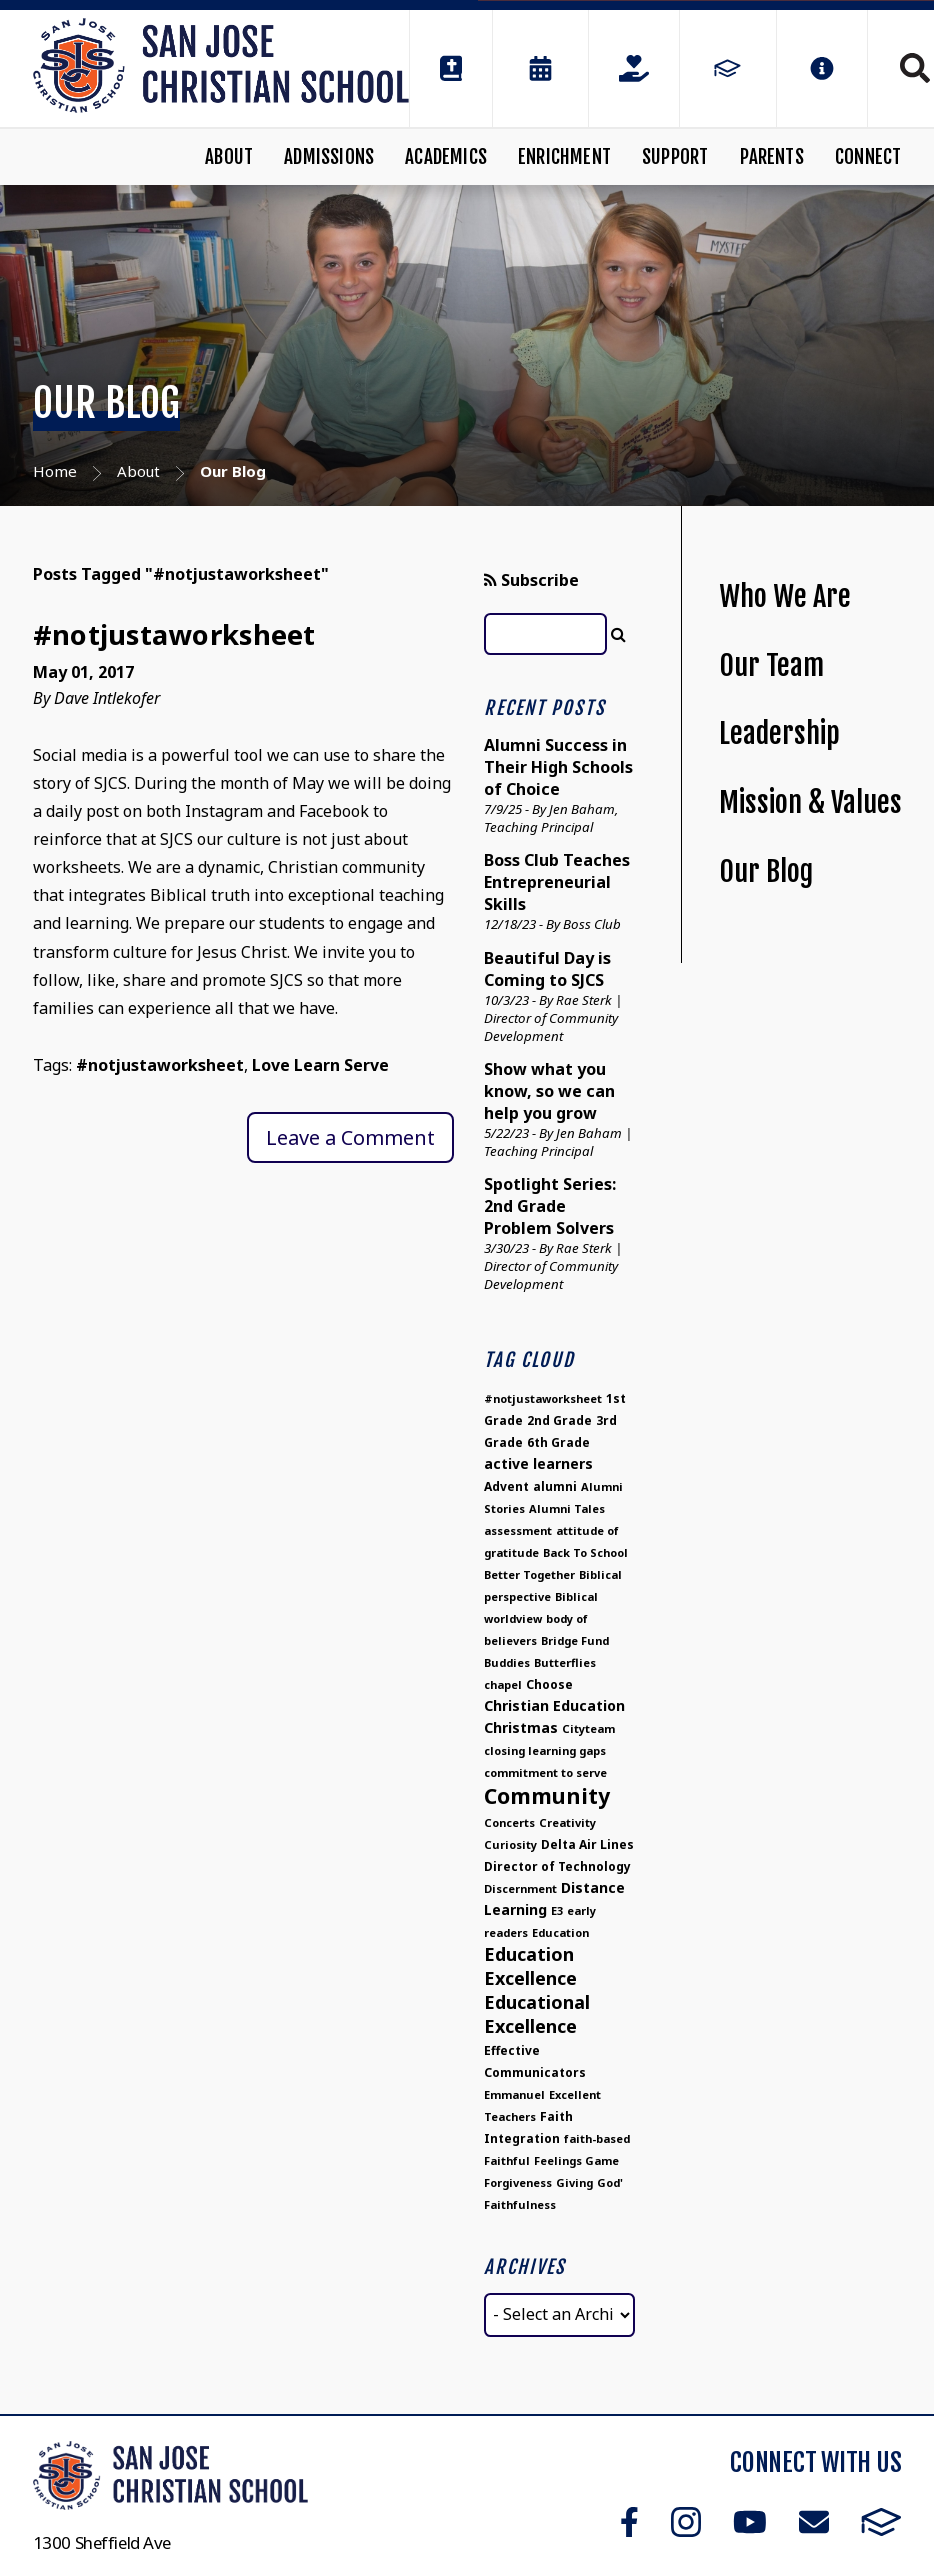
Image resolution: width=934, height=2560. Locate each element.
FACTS (881, 2522)
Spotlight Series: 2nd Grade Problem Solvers (550, 1206)
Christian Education (554, 1705)
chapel (503, 1684)
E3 (557, 1910)
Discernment (520, 1888)
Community (547, 1796)
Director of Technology (557, 1866)
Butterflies (565, 1662)
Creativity (567, 1822)
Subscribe (531, 580)
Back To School (585, 1552)
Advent (506, 1486)
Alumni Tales (567, 1508)
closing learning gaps (545, 1750)
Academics (446, 157)
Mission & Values (810, 802)
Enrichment (564, 157)
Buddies (507, 1662)
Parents (772, 157)
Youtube (750, 2522)
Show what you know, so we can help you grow (549, 1091)
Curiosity (510, 1844)
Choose (549, 1684)
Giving (574, 2182)
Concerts (509, 1822)
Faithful (507, 2160)
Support (675, 157)
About (229, 157)
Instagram (686, 2522)
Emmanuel (514, 2094)
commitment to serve (545, 1772)
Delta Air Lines (587, 1844)
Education (560, 1932)
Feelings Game (576, 2160)
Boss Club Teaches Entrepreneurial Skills (557, 882)
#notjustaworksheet (174, 634)
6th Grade (558, 1442)
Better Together (529, 1574)
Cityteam (588, 1728)
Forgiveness (518, 2182)
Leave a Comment (350, 1137)
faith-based (597, 2138)
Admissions (329, 157)
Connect (868, 157)
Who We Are (785, 596)
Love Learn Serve (320, 1065)
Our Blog (766, 871)
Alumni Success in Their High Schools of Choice (558, 767)
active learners (538, 1463)
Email (814, 2522)
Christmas (521, 1727)
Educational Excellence (537, 2014)
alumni (555, 1486)
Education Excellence (530, 1966)
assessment (518, 1530)
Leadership (779, 733)
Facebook (629, 2522)
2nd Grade (559, 1420)
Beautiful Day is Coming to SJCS (547, 969)
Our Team (771, 665)
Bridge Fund (575, 1640)
